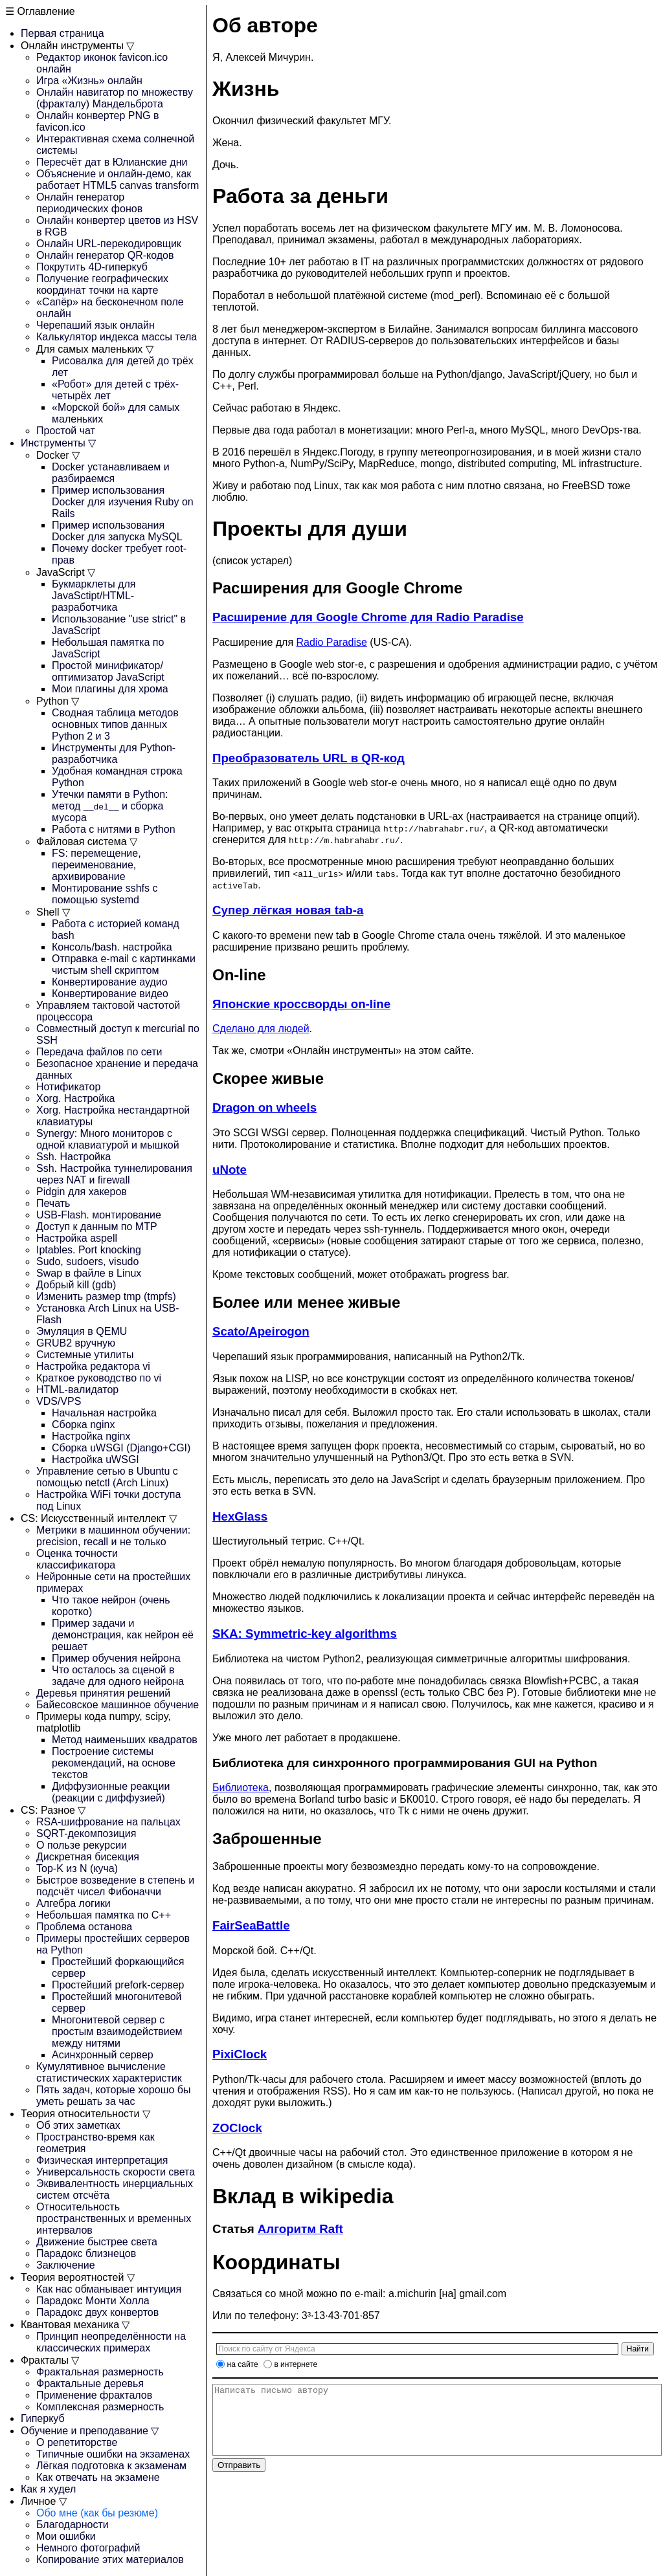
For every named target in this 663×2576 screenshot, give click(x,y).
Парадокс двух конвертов (97, 2312)
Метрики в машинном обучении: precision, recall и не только (113, 1536)
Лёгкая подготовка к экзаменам (111, 2465)
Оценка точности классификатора (77, 1559)
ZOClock (237, 2128)
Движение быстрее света (96, 2241)
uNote (229, 1169)
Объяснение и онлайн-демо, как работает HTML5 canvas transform (117, 179)
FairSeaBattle (251, 1925)
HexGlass (239, 1516)
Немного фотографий (88, 2547)
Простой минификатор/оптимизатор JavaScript (108, 671)
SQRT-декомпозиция (86, 1833)
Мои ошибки (66, 2536)
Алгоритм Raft (300, 2229)
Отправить (239, 2478)
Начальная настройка (104, 1412)
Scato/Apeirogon (260, 1331)
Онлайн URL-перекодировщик (108, 243)
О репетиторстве (76, 2442)
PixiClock (239, 2054)
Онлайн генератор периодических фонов (89, 203)
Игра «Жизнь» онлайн (89, 80)
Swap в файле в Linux (88, 1273)
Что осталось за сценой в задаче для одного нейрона (118, 1675)
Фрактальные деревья (90, 2383)
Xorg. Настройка (75, 1098)
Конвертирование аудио (110, 981)
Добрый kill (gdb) (76, 1284)
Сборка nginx (83, 1424)
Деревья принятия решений (103, 1693)
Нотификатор (68, 1086)
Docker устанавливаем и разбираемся (111, 472)
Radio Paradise (332, 642)
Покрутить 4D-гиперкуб (92, 266)
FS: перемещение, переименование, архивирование (96, 865)
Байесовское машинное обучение (117, 1704)
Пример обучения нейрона (116, 1658)
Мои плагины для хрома (110, 688)
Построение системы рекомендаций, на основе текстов (113, 1763)
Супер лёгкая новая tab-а (287, 910)
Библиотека (240, 1787)
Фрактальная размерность (100, 2371)
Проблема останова (84, 1926)
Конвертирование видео (110, 993)
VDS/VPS (58, 1401)
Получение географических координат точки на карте (102, 284)
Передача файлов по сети (99, 1051)
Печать (53, 1203)
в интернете (295, 2364)
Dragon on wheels (264, 1107)
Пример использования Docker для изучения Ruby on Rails (123, 502)
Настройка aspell (76, 1238)
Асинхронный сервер (102, 2054)
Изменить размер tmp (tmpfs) (106, 1296)
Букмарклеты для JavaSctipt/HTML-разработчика (93, 595)
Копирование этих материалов (110, 2559)
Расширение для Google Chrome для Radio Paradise (368, 617)
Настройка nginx (91, 1436)
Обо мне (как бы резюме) (97, 2512)
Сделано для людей (260, 1028)
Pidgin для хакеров (81, 1191)
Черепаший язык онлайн (95, 325)
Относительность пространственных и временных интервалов (113, 2218)
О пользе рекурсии (81, 1845)
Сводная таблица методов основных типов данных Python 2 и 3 (115, 724)
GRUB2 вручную (75, 1343)
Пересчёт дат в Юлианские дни (111, 162)
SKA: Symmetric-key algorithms (304, 1633)
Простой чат (65, 430)
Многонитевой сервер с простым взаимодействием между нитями (117, 2031)
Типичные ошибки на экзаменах (113, 2454)
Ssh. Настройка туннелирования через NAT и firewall (114, 1174)
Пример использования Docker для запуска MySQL (117, 531)
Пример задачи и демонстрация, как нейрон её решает (123, 1635)
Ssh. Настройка (73, 1156)
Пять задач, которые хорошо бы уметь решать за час (113, 2095)
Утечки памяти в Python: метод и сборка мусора (110, 806)
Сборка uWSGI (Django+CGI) (121, 1447)
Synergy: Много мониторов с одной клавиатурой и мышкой (107, 1139)
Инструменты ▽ (58, 442)
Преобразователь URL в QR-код (308, 758)
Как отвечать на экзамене (98, 2477)
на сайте (242, 2364)
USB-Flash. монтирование (98, 1214)
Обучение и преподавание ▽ (90, 2430)
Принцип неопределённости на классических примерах (111, 2342)
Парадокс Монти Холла (93, 2300)
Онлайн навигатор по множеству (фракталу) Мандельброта (114, 98)
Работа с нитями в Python (113, 829)
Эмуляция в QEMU (81, 1331)
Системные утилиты (85, 1354)
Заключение (65, 2265)
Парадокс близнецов (86, 2253)
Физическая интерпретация (102, 2160)
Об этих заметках (78, 2125)
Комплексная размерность (100, 2406)
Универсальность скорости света (115, 2171)
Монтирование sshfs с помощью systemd (104, 894)
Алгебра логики (73, 1903)
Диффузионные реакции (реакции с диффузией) (111, 1792)
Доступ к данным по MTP (96, 1226)
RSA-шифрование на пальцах (108, 1821)
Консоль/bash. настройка (112, 946)
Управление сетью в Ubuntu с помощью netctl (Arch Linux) (107, 1477)
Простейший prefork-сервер (118, 1984)
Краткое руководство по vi (98, 1377)
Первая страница (62, 33)
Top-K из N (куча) (77, 1868)
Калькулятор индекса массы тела (116, 336)
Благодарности (72, 2524)
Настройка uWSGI (95, 1459)
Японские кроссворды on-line (301, 1004)
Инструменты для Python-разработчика (113, 753)
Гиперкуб (43, 2418)
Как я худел (48, 2488)
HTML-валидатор (77, 1389)
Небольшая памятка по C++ (103, 1915)
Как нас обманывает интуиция (108, 2289)
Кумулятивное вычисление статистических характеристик (109, 2072)
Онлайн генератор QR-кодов (105, 255)
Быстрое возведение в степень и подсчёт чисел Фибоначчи (115, 1886)
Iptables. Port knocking (88, 1249)
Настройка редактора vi (93, 1366)
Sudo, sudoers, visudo (87, 1261)
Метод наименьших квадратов (124, 1739)
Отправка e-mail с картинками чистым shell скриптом (124, 964)
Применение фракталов (94, 2395)
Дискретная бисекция (87, 1856)
